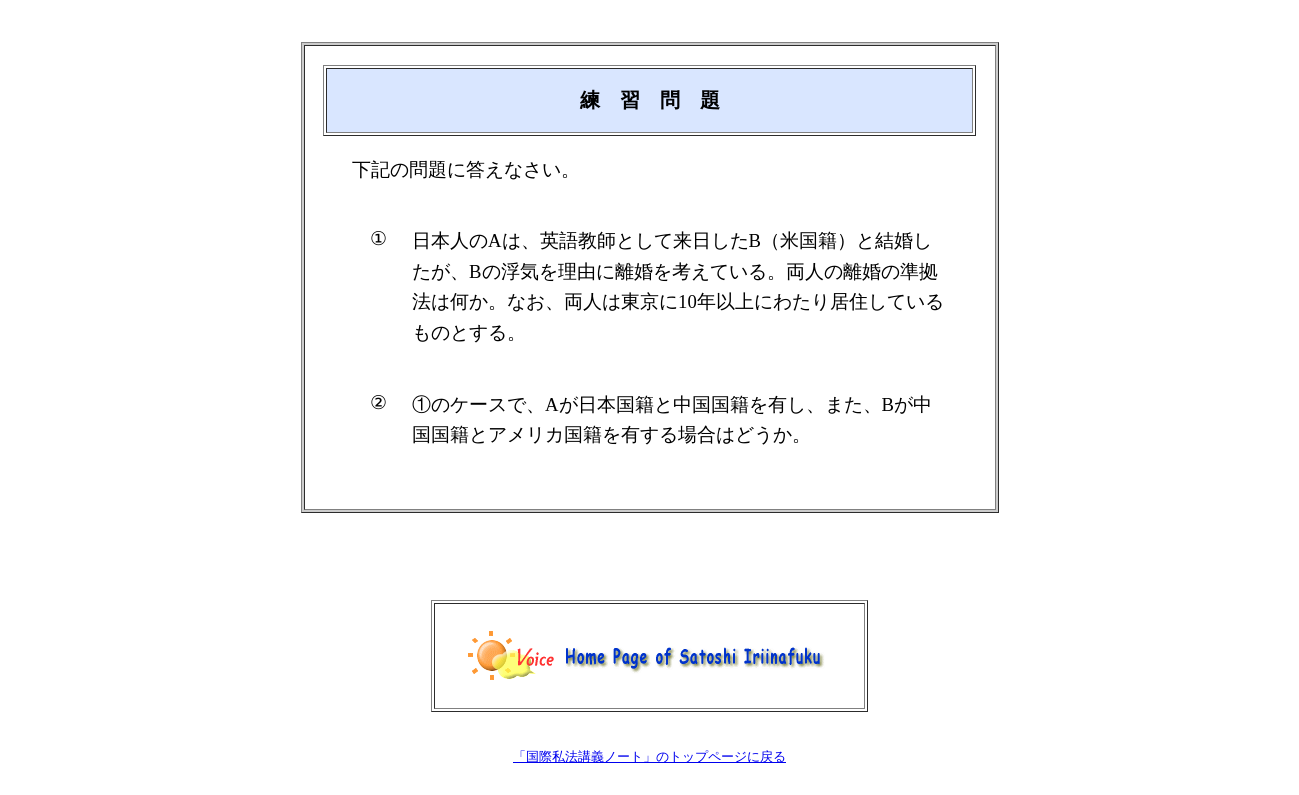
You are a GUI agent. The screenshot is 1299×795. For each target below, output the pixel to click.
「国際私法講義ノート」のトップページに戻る (649, 756)
